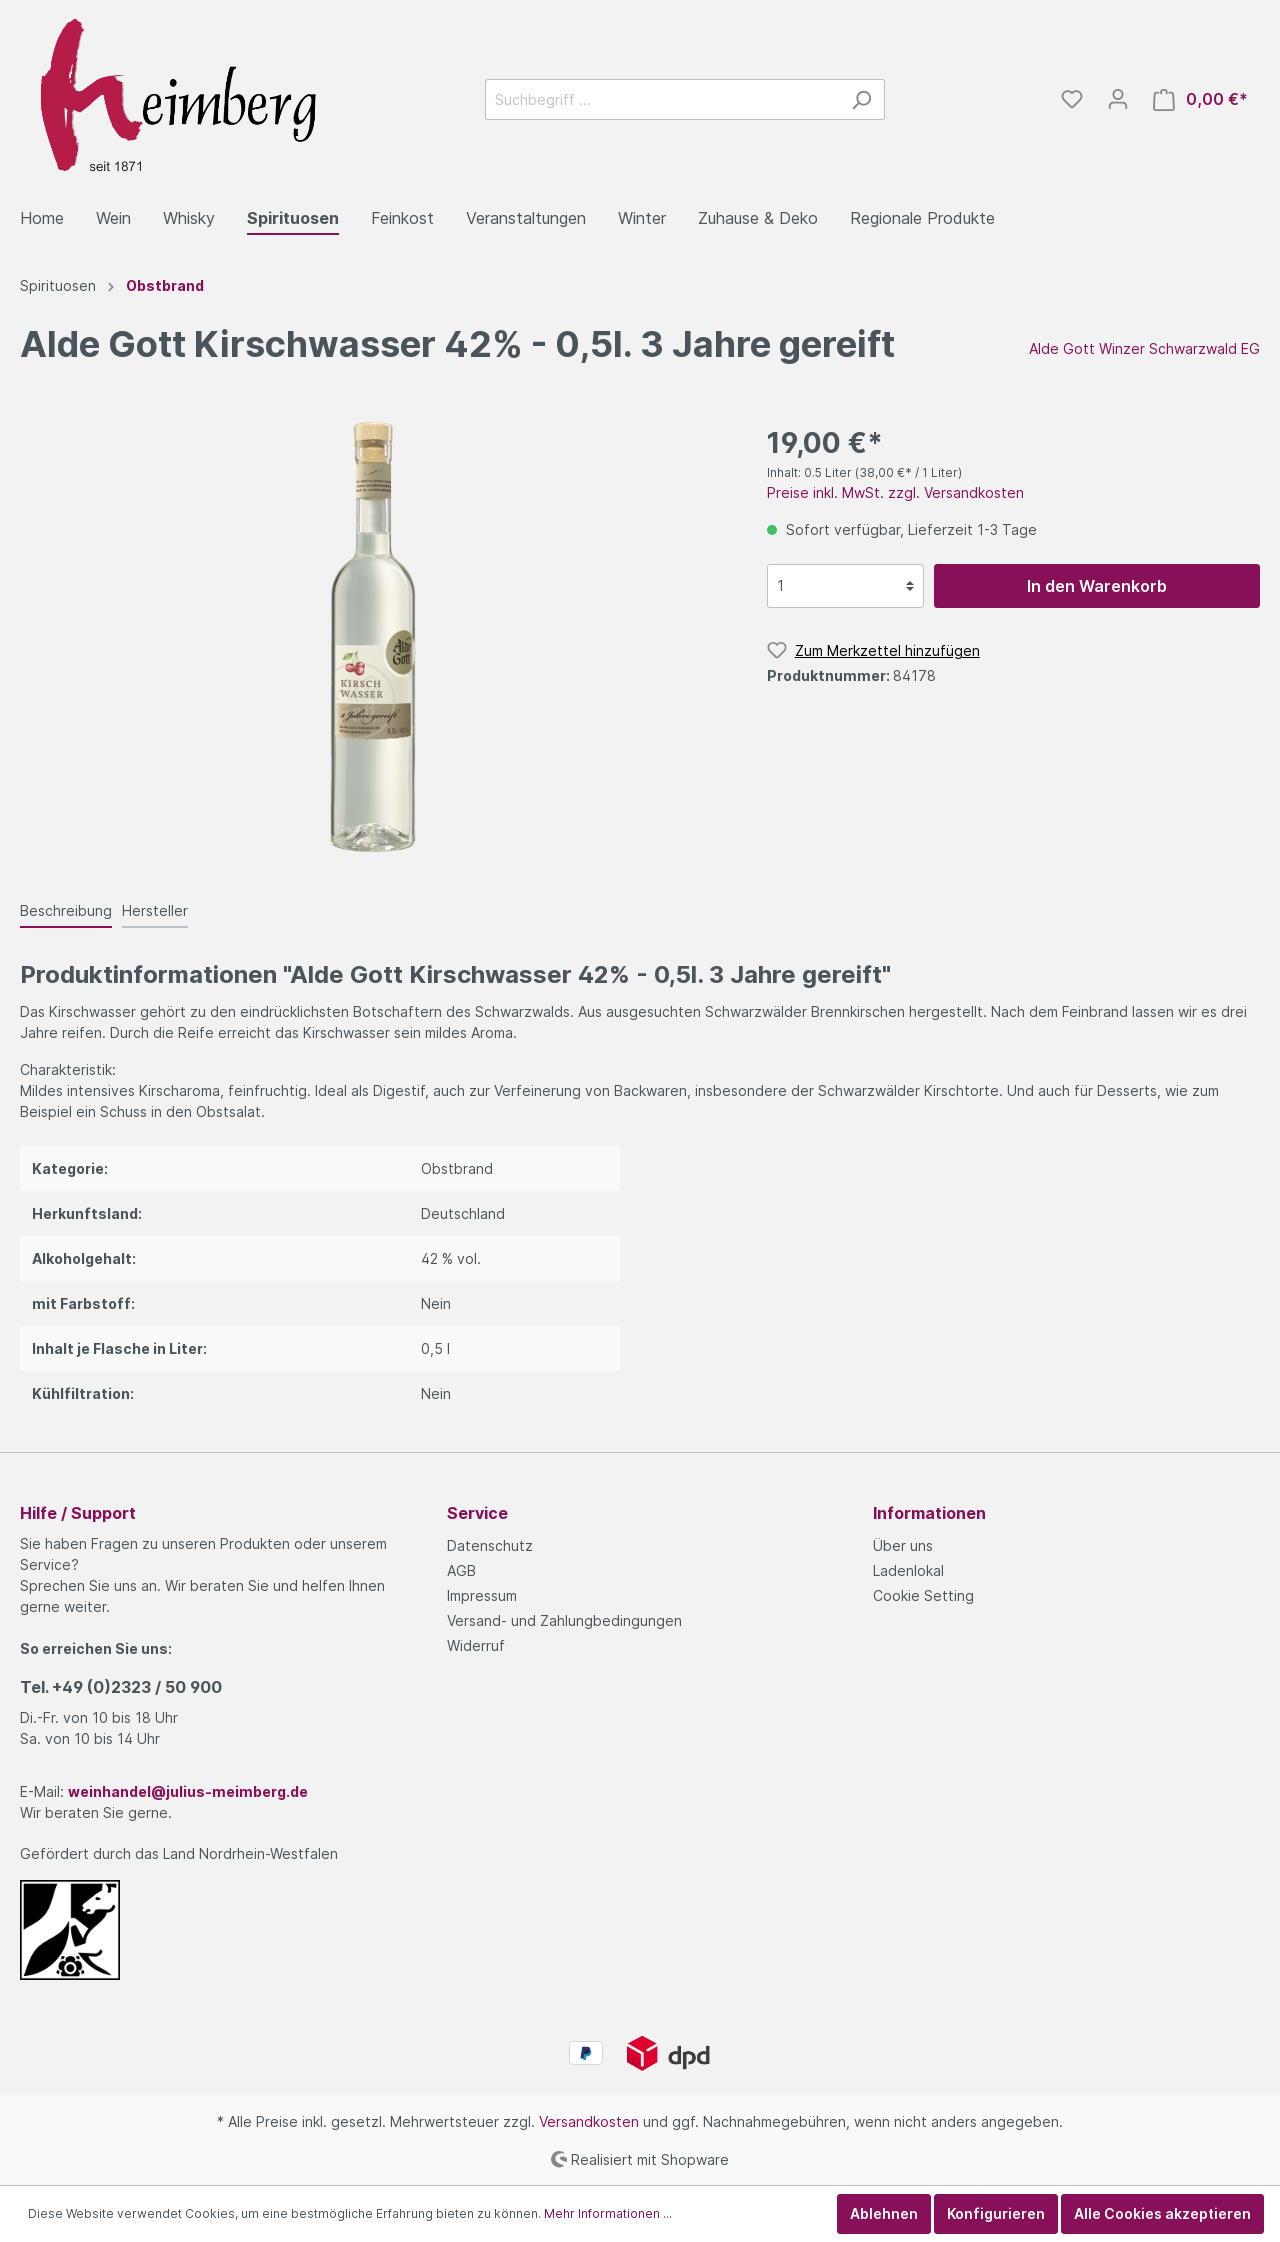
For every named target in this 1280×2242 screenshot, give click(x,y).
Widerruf (476, 1645)
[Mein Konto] (1118, 99)
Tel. (121, 1687)
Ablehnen (884, 2213)
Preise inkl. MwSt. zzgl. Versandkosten (895, 492)
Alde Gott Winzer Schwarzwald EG (1144, 348)
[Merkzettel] (1072, 99)
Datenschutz (490, 1545)
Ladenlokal (908, 1570)
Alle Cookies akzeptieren (1162, 2213)
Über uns (903, 1545)
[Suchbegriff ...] (662, 99)
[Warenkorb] (1200, 99)
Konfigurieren (996, 2213)
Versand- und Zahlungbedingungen (564, 1620)
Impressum (482, 1595)
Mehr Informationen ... (608, 2213)
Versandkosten (589, 2121)
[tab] (66, 910)
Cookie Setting (923, 1595)
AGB (461, 1570)
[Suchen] (861, 99)
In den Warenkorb (1097, 586)
